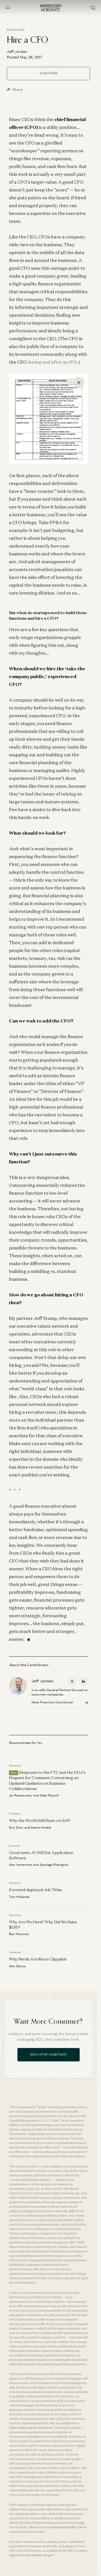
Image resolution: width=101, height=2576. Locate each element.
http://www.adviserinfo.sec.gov (31, 2555)
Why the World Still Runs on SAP (39, 1820)
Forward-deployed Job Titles (35, 1890)
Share (14, 89)
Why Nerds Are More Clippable (37, 1959)
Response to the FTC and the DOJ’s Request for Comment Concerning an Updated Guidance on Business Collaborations (47, 1780)
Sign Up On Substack (48, 2054)
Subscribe (49, 73)
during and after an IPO (52, 362)
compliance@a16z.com (66, 2527)
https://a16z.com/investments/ (30, 2428)
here (64, 2542)
